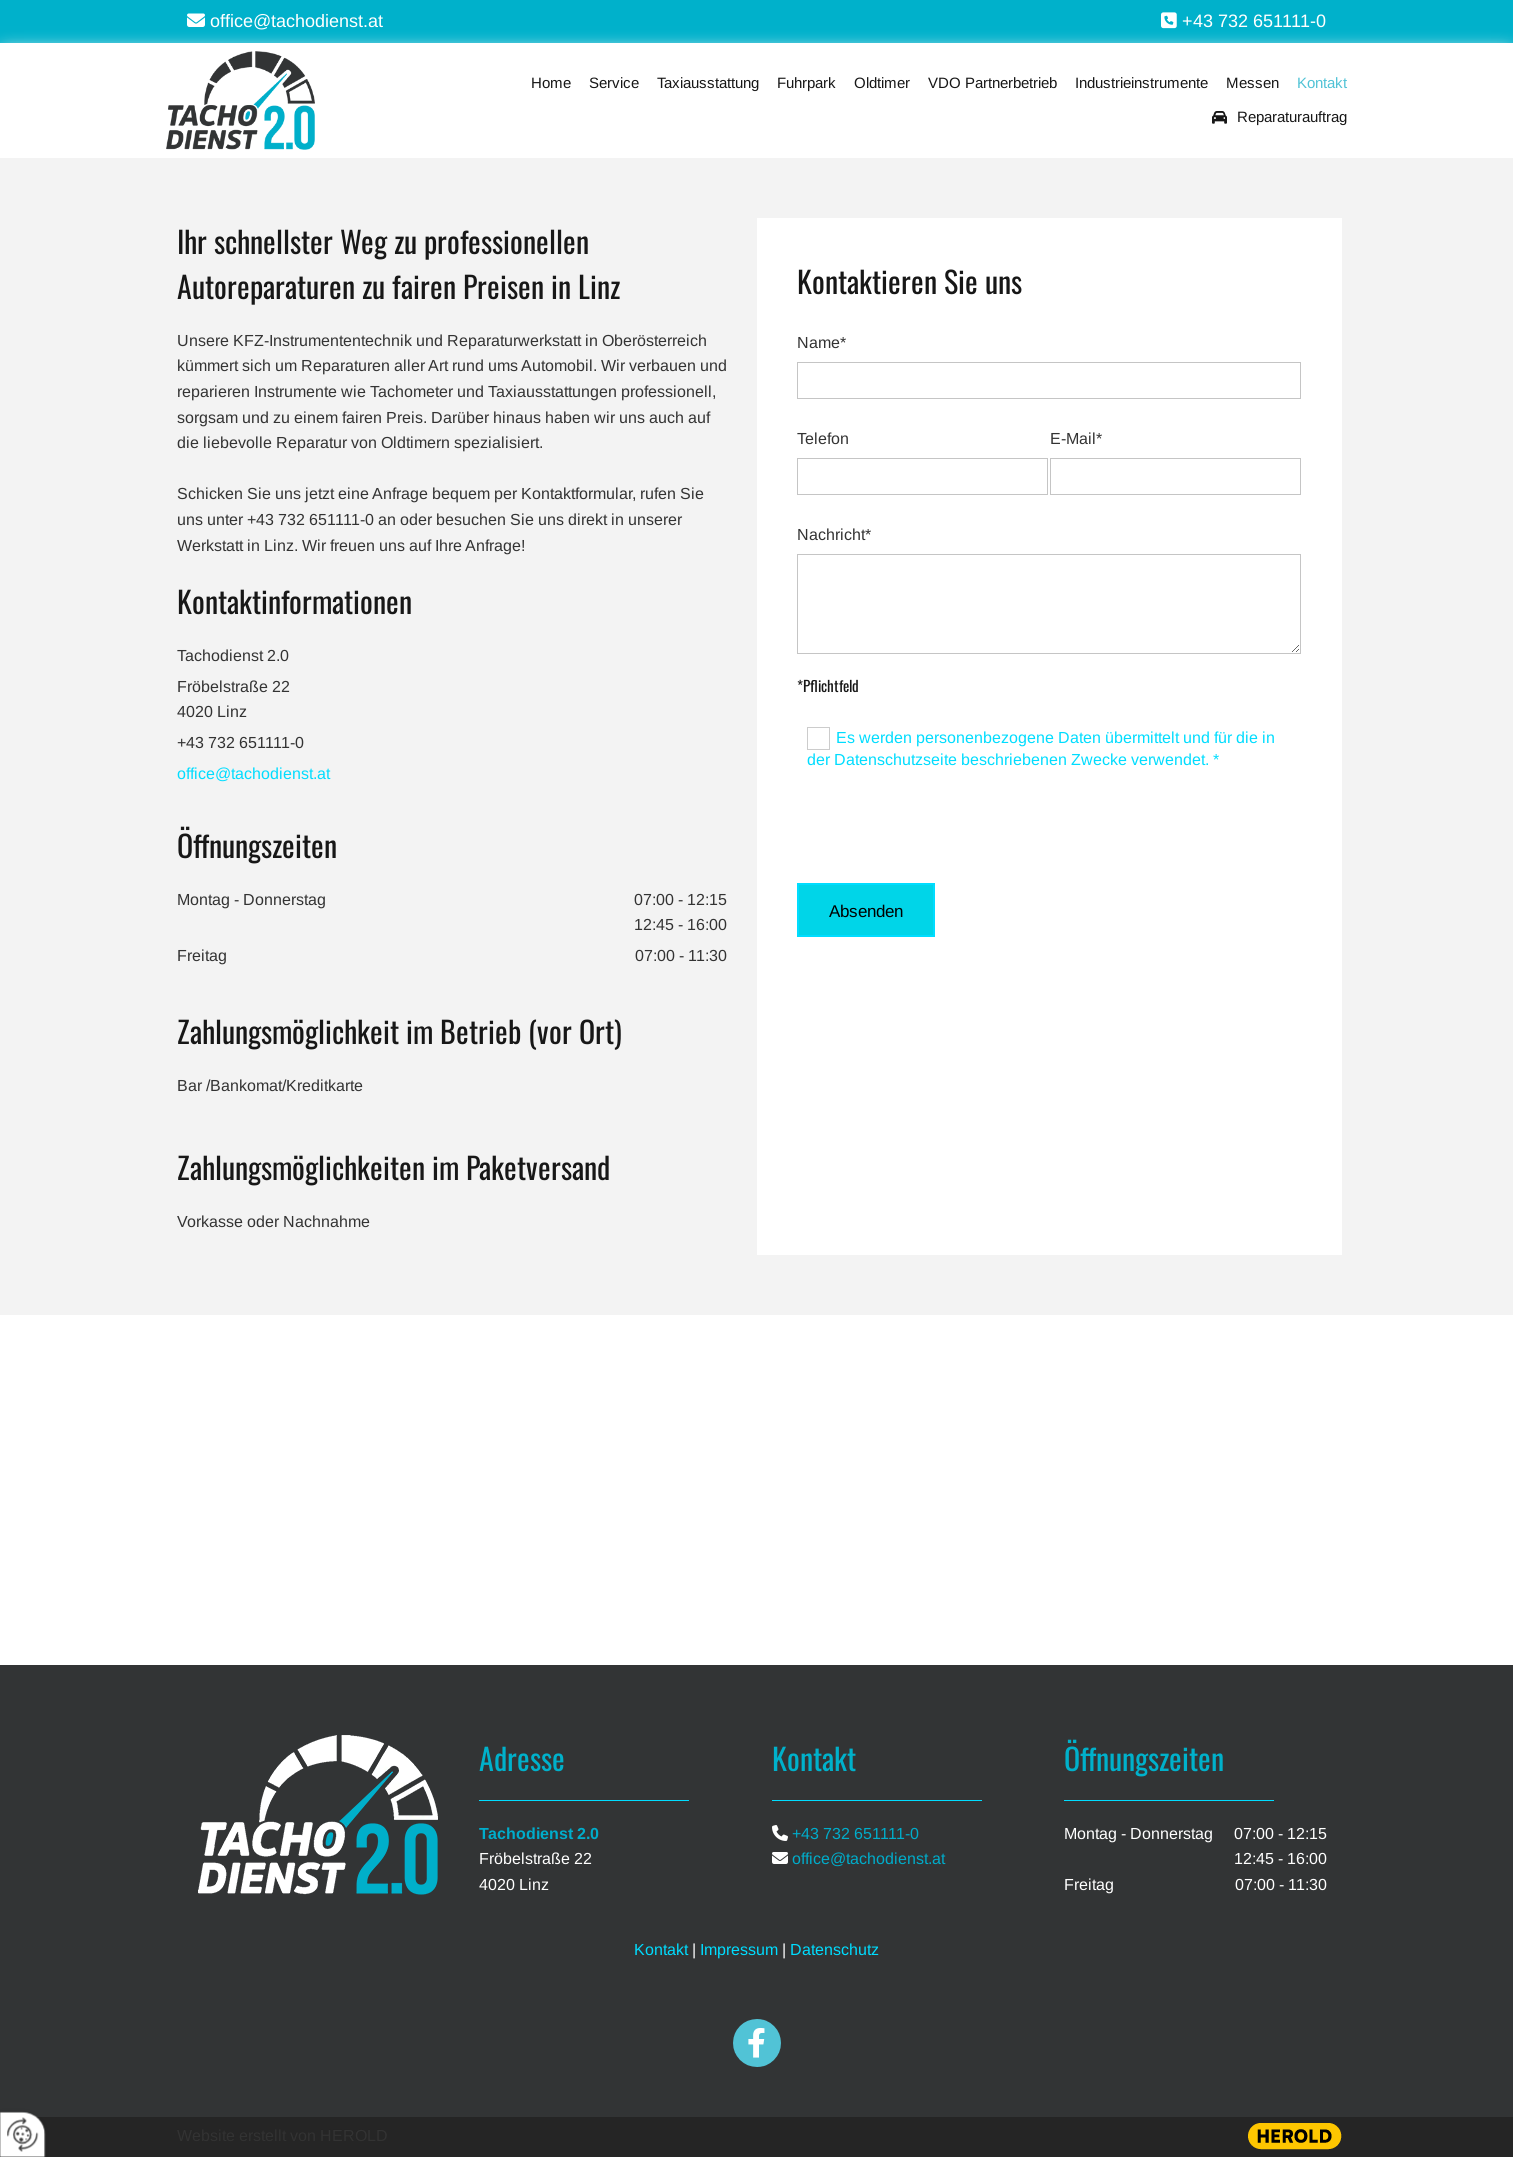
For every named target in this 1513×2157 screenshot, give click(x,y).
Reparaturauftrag (1279, 117)
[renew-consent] (22, 2134)
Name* (821, 342)
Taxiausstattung (708, 82)
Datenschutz (834, 1949)
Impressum (739, 1949)
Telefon (823, 438)
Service (614, 82)
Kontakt (1322, 82)
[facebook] (757, 2043)
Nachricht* (834, 534)
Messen (1252, 82)
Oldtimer (882, 82)
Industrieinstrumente (1141, 82)
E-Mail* (1076, 438)
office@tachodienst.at (253, 773)
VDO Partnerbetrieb (992, 82)
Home (551, 82)
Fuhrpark (806, 82)
